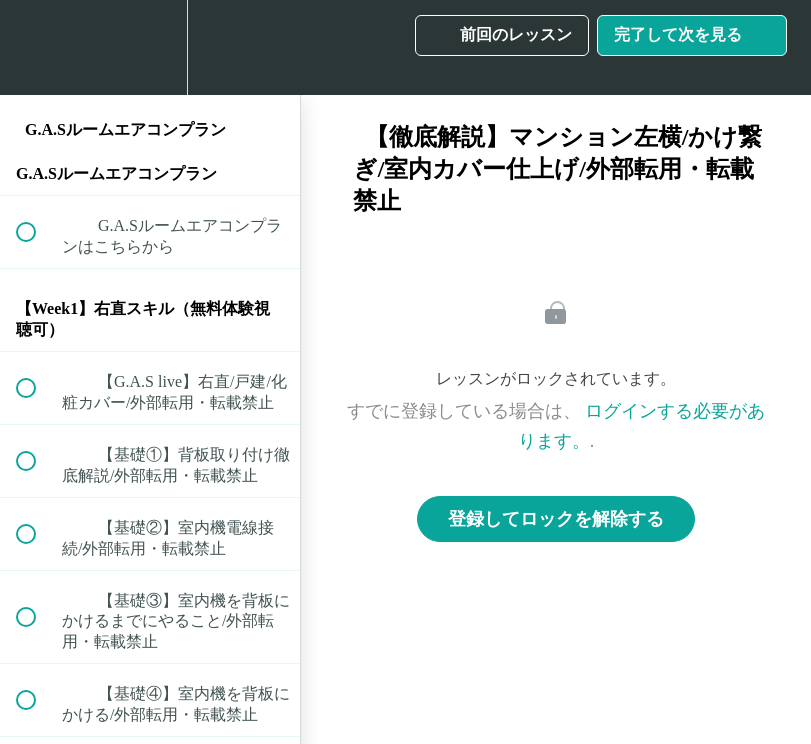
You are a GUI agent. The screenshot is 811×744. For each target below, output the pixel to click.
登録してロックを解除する (556, 519)
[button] (37, 47)
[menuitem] (150, 47)
